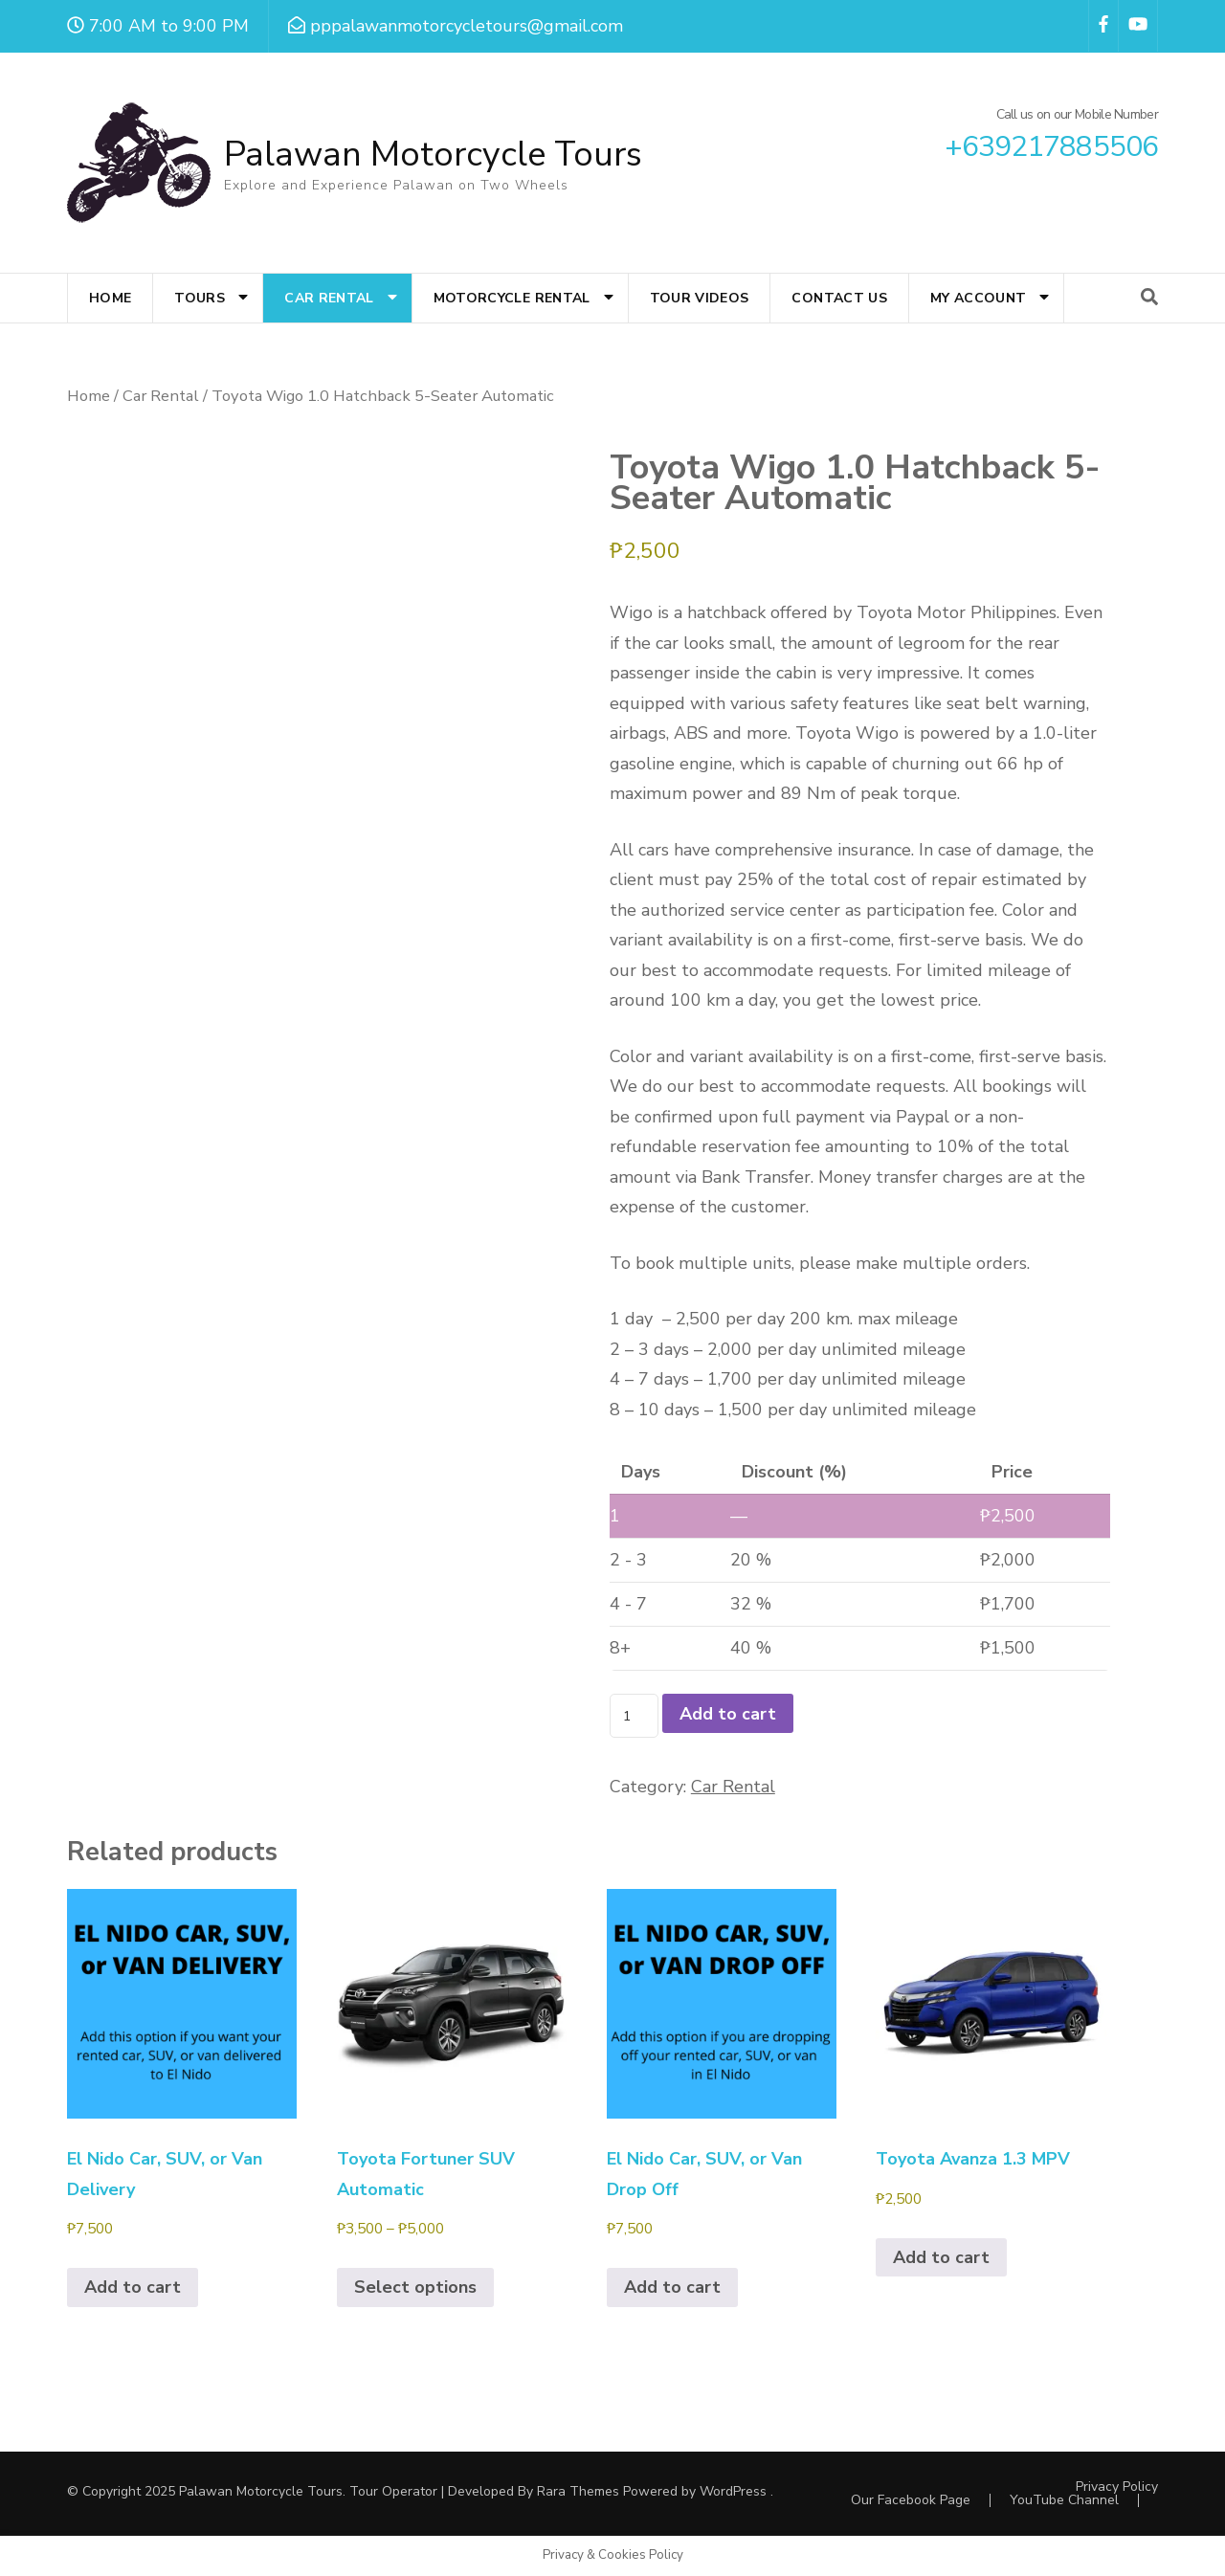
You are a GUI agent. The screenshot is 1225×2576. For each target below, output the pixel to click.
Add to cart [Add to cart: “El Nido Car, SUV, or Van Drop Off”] (672, 2287)
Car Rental (329, 298)
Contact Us (839, 298)
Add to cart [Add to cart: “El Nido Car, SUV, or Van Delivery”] (132, 2287)
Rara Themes (578, 2491)
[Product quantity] (634, 1716)
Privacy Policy (1117, 2487)
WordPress (733, 2491)
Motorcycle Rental (512, 298)
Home (110, 298)
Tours (199, 298)
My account (978, 298)
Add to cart (727, 1713)
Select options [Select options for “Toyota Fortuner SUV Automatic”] (415, 2287)
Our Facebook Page (910, 2500)
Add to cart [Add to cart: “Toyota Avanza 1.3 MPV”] (941, 2257)
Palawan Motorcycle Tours (433, 154)
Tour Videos (699, 298)
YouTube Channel (1064, 2500)
